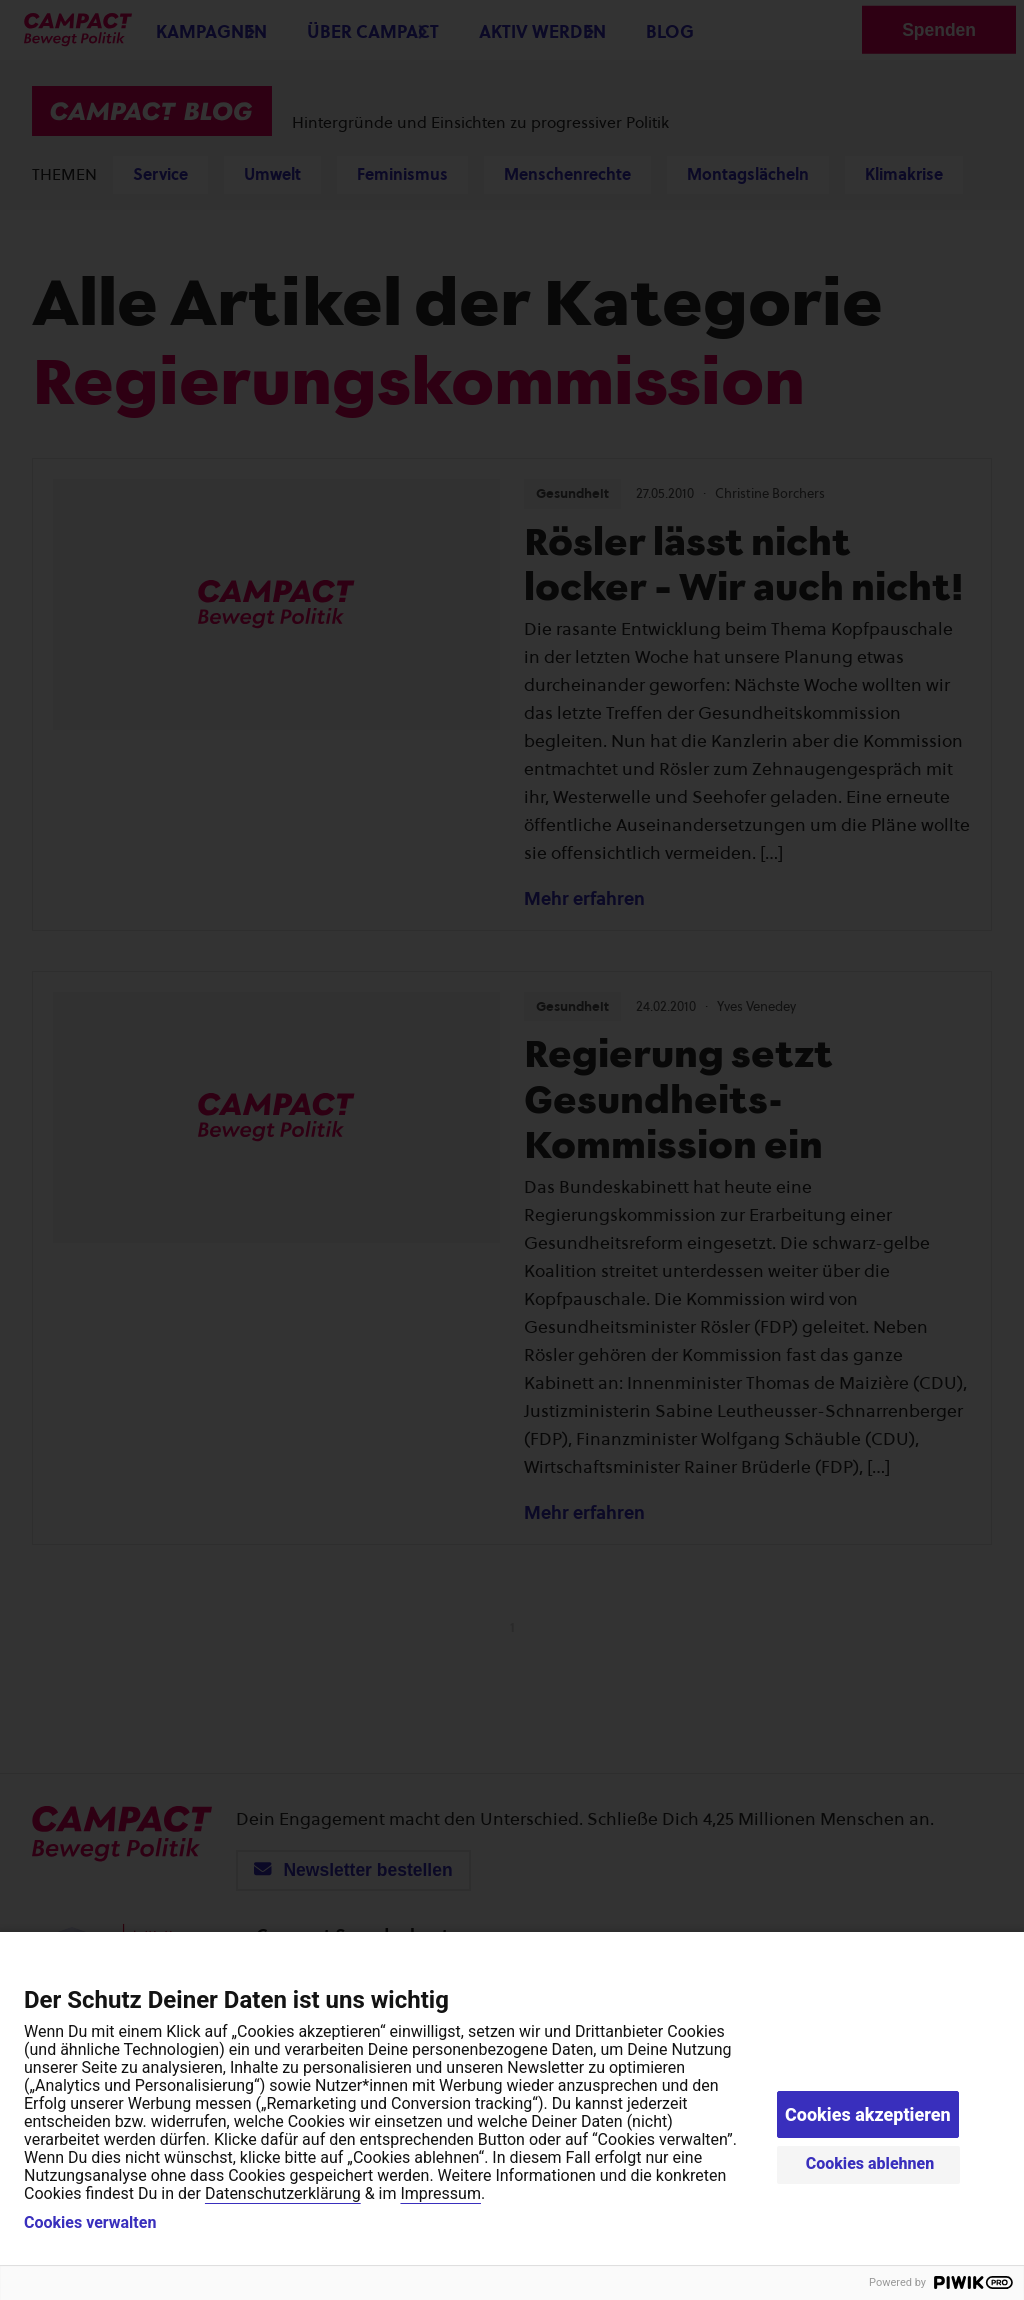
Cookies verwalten (90, 2223)
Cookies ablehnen (870, 2163)
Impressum (440, 2193)
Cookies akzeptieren (868, 2114)
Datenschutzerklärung (283, 2193)
